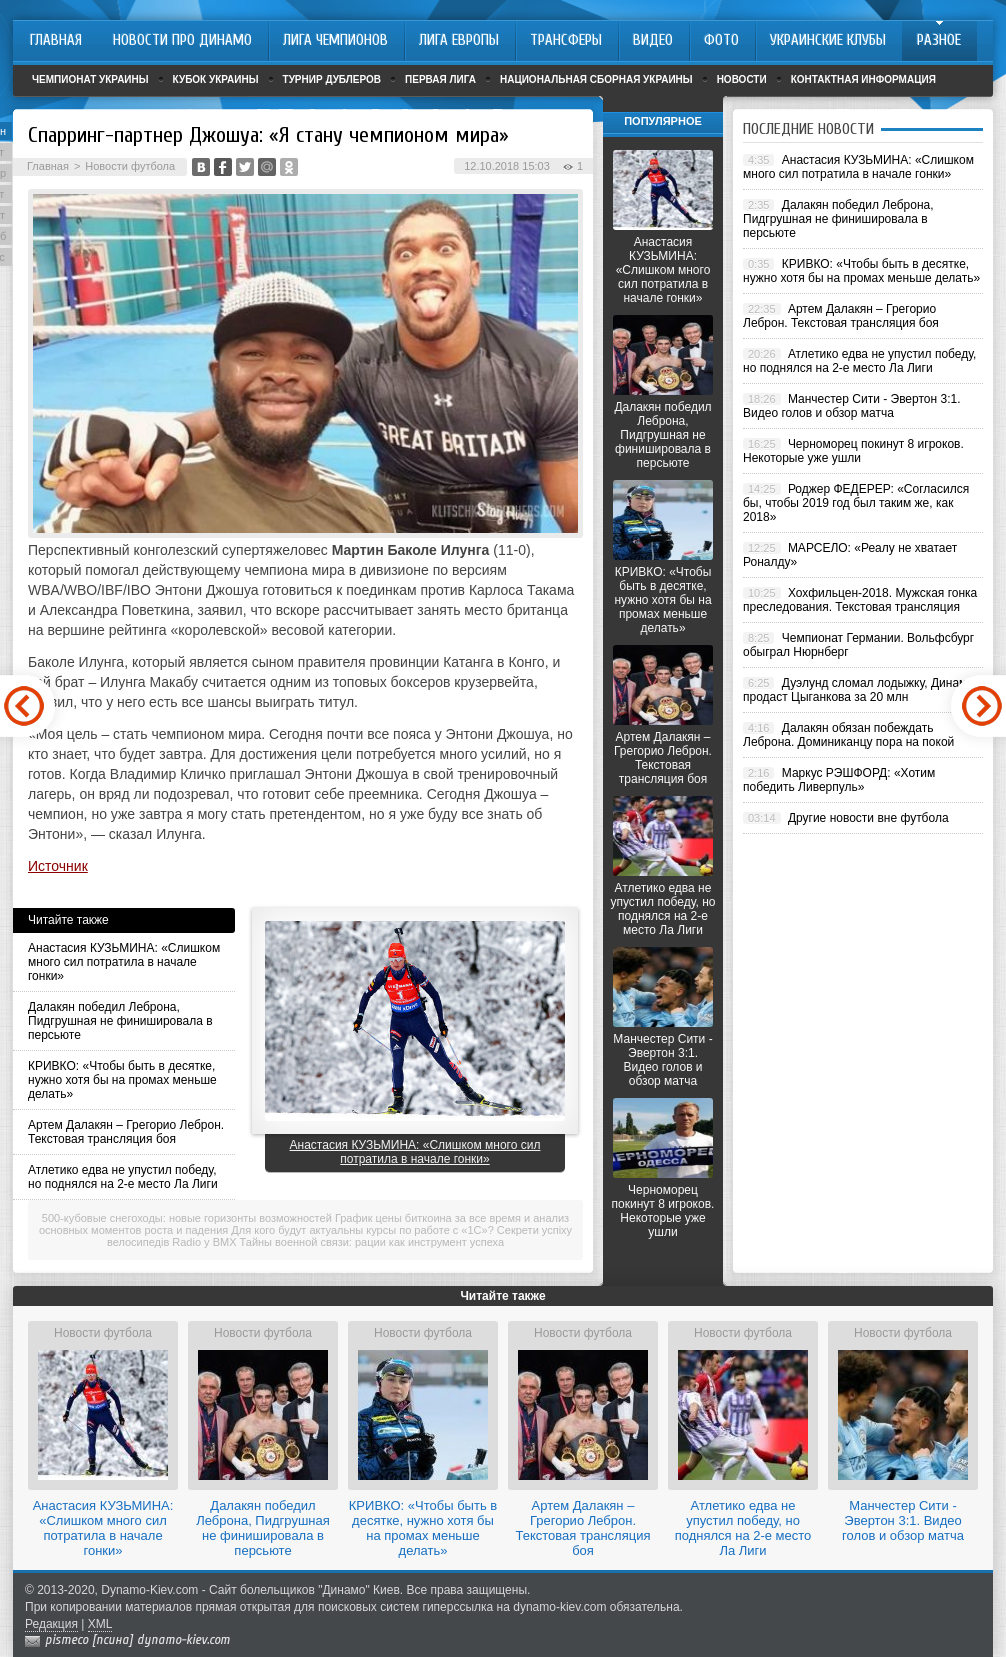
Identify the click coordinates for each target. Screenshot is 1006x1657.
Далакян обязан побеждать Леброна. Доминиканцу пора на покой (848, 735)
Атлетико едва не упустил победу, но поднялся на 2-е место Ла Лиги (123, 1177)
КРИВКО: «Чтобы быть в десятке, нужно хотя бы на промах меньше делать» (122, 1080)
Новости (742, 79)
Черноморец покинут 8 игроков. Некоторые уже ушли (663, 1211)
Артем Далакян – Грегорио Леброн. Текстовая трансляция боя (126, 1132)
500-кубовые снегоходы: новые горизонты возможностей (187, 1218)
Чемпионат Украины (90, 79)
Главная (48, 166)
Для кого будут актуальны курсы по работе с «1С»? (362, 1230)
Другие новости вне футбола (868, 818)
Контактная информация (863, 79)
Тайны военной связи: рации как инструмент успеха (372, 1242)
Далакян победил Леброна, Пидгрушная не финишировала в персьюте (120, 1021)
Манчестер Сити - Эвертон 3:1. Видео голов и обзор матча (662, 1060)
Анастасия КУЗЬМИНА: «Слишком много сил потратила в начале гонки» (124, 962)
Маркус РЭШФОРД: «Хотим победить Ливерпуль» (839, 780)
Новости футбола (130, 166)
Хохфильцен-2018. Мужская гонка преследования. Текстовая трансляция (860, 600)
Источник (58, 866)
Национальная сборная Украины (596, 79)
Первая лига (440, 79)
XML (100, 1624)
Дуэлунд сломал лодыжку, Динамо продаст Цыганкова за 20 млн (858, 690)
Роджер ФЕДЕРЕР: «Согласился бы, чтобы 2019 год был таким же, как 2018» (856, 503)
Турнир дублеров (332, 79)
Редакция (51, 1624)
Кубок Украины (216, 79)
